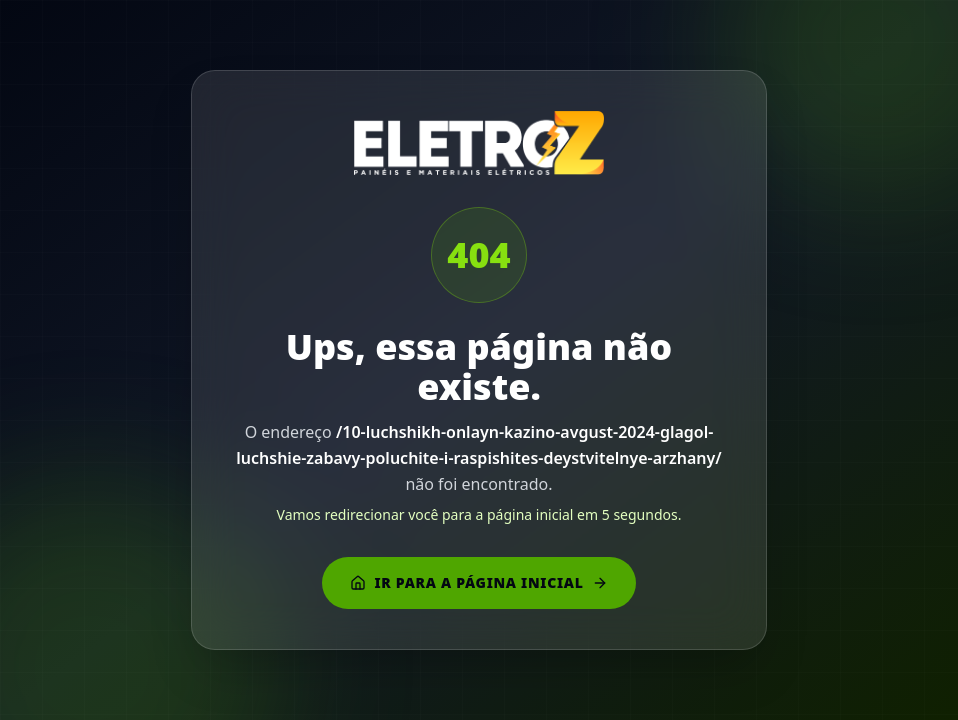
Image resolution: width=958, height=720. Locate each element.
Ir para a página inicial (478, 582)
